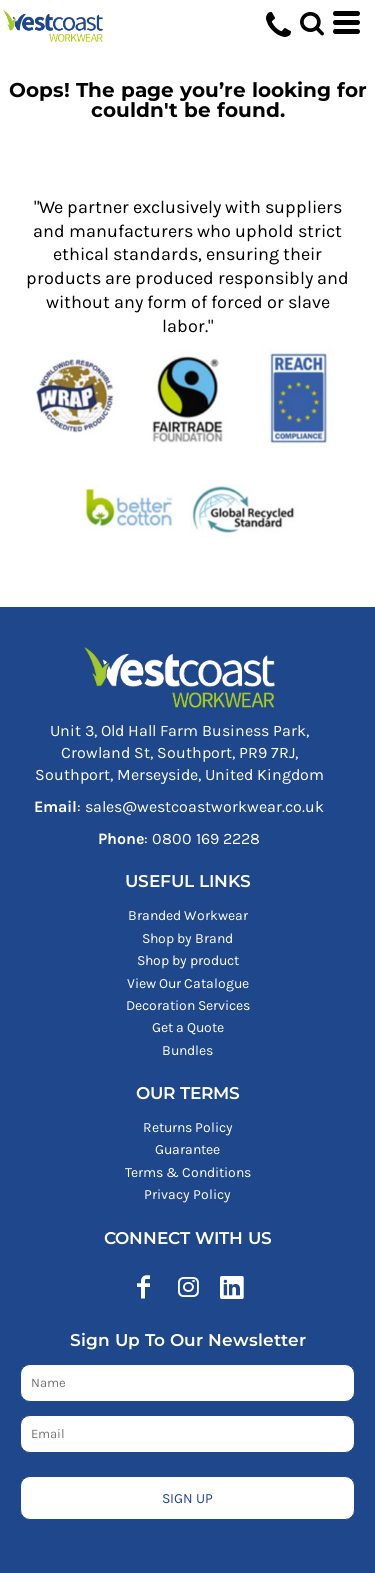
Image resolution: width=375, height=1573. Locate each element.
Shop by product (188, 960)
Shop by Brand (187, 938)
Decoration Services (188, 1005)
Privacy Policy (187, 1194)
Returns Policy (188, 1127)
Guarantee (187, 1149)
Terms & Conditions (188, 1172)
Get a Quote (188, 1027)
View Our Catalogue (188, 983)
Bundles (187, 1050)
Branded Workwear (188, 915)
